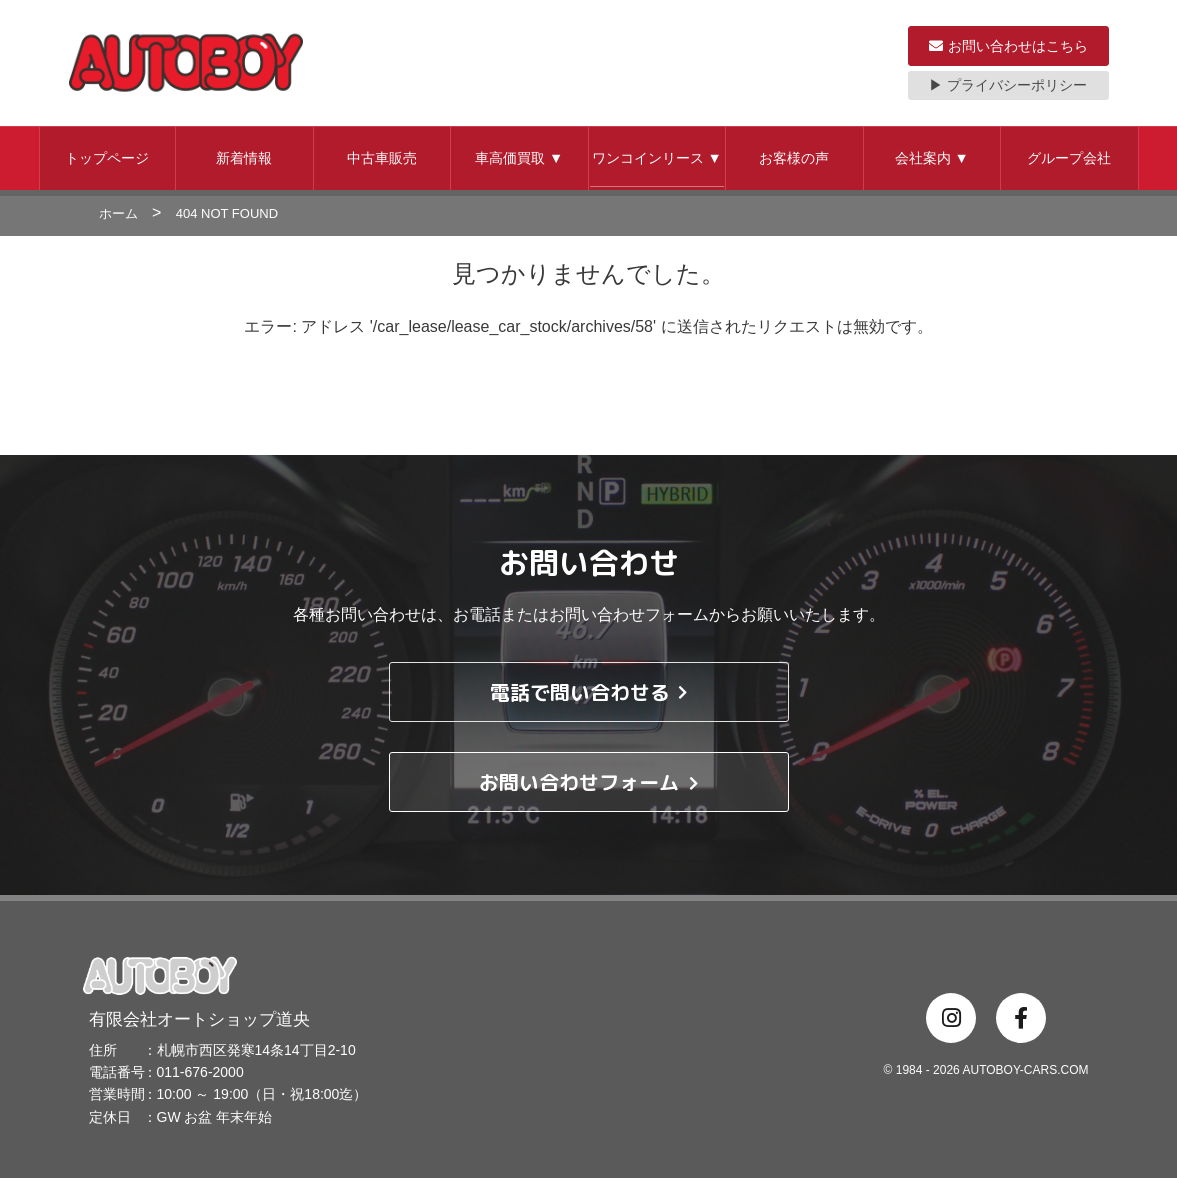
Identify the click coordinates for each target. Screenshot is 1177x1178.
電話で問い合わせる (588, 692)
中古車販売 (382, 158)
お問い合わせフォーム (588, 782)
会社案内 (932, 158)
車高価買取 (519, 158)
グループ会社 (1069, 158)
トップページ (107, 158)
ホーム (118, 213)
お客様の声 (794, 158)
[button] (108, 158)
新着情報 (244, 158)
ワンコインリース (657, 158)
